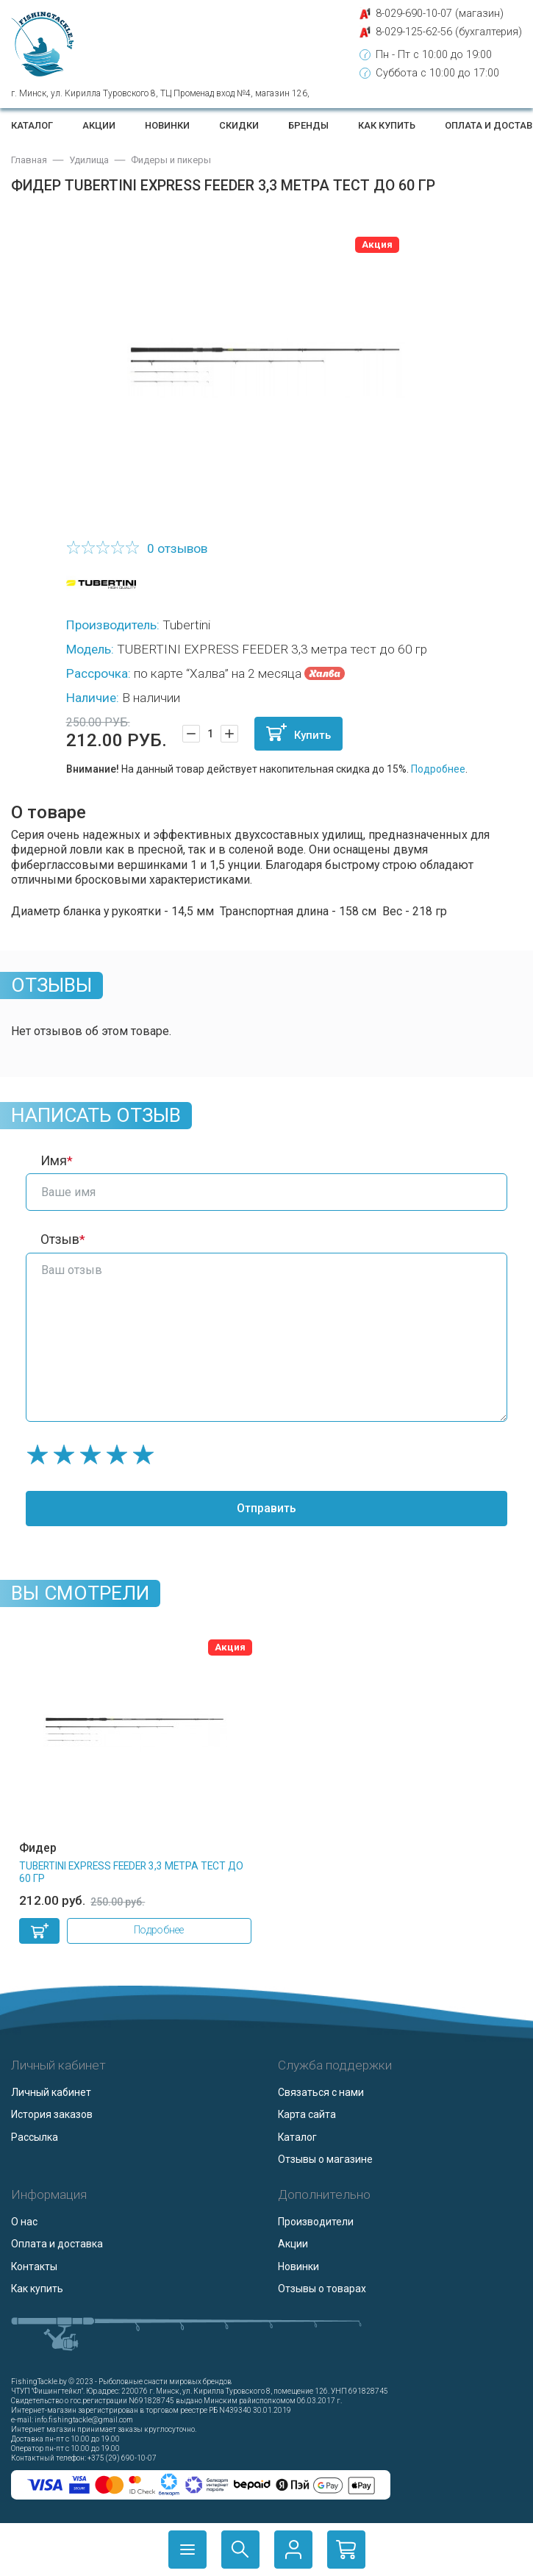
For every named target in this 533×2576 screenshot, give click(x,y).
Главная (29, 159)
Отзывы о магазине (325, 2159)
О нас (24, 2222)
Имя (53, 1160)
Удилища (89, 159)
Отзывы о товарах (322, 2288)
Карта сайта (307, 2114)
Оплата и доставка (57, 2244)
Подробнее (438, 769)
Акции (98, 125)
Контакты (34, 2266)
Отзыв (59, 1239)
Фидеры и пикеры (171, 159)
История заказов (52, 2114)
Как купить (386, 125)
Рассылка (34, 2137)
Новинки (167, 125)
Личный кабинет (51, 2092)
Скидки (239, 125)
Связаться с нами (321, 2092)
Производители (316, 2222)
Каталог (32, 125)
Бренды (308, 125)
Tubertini (186, 625)
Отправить (266, 1508)
